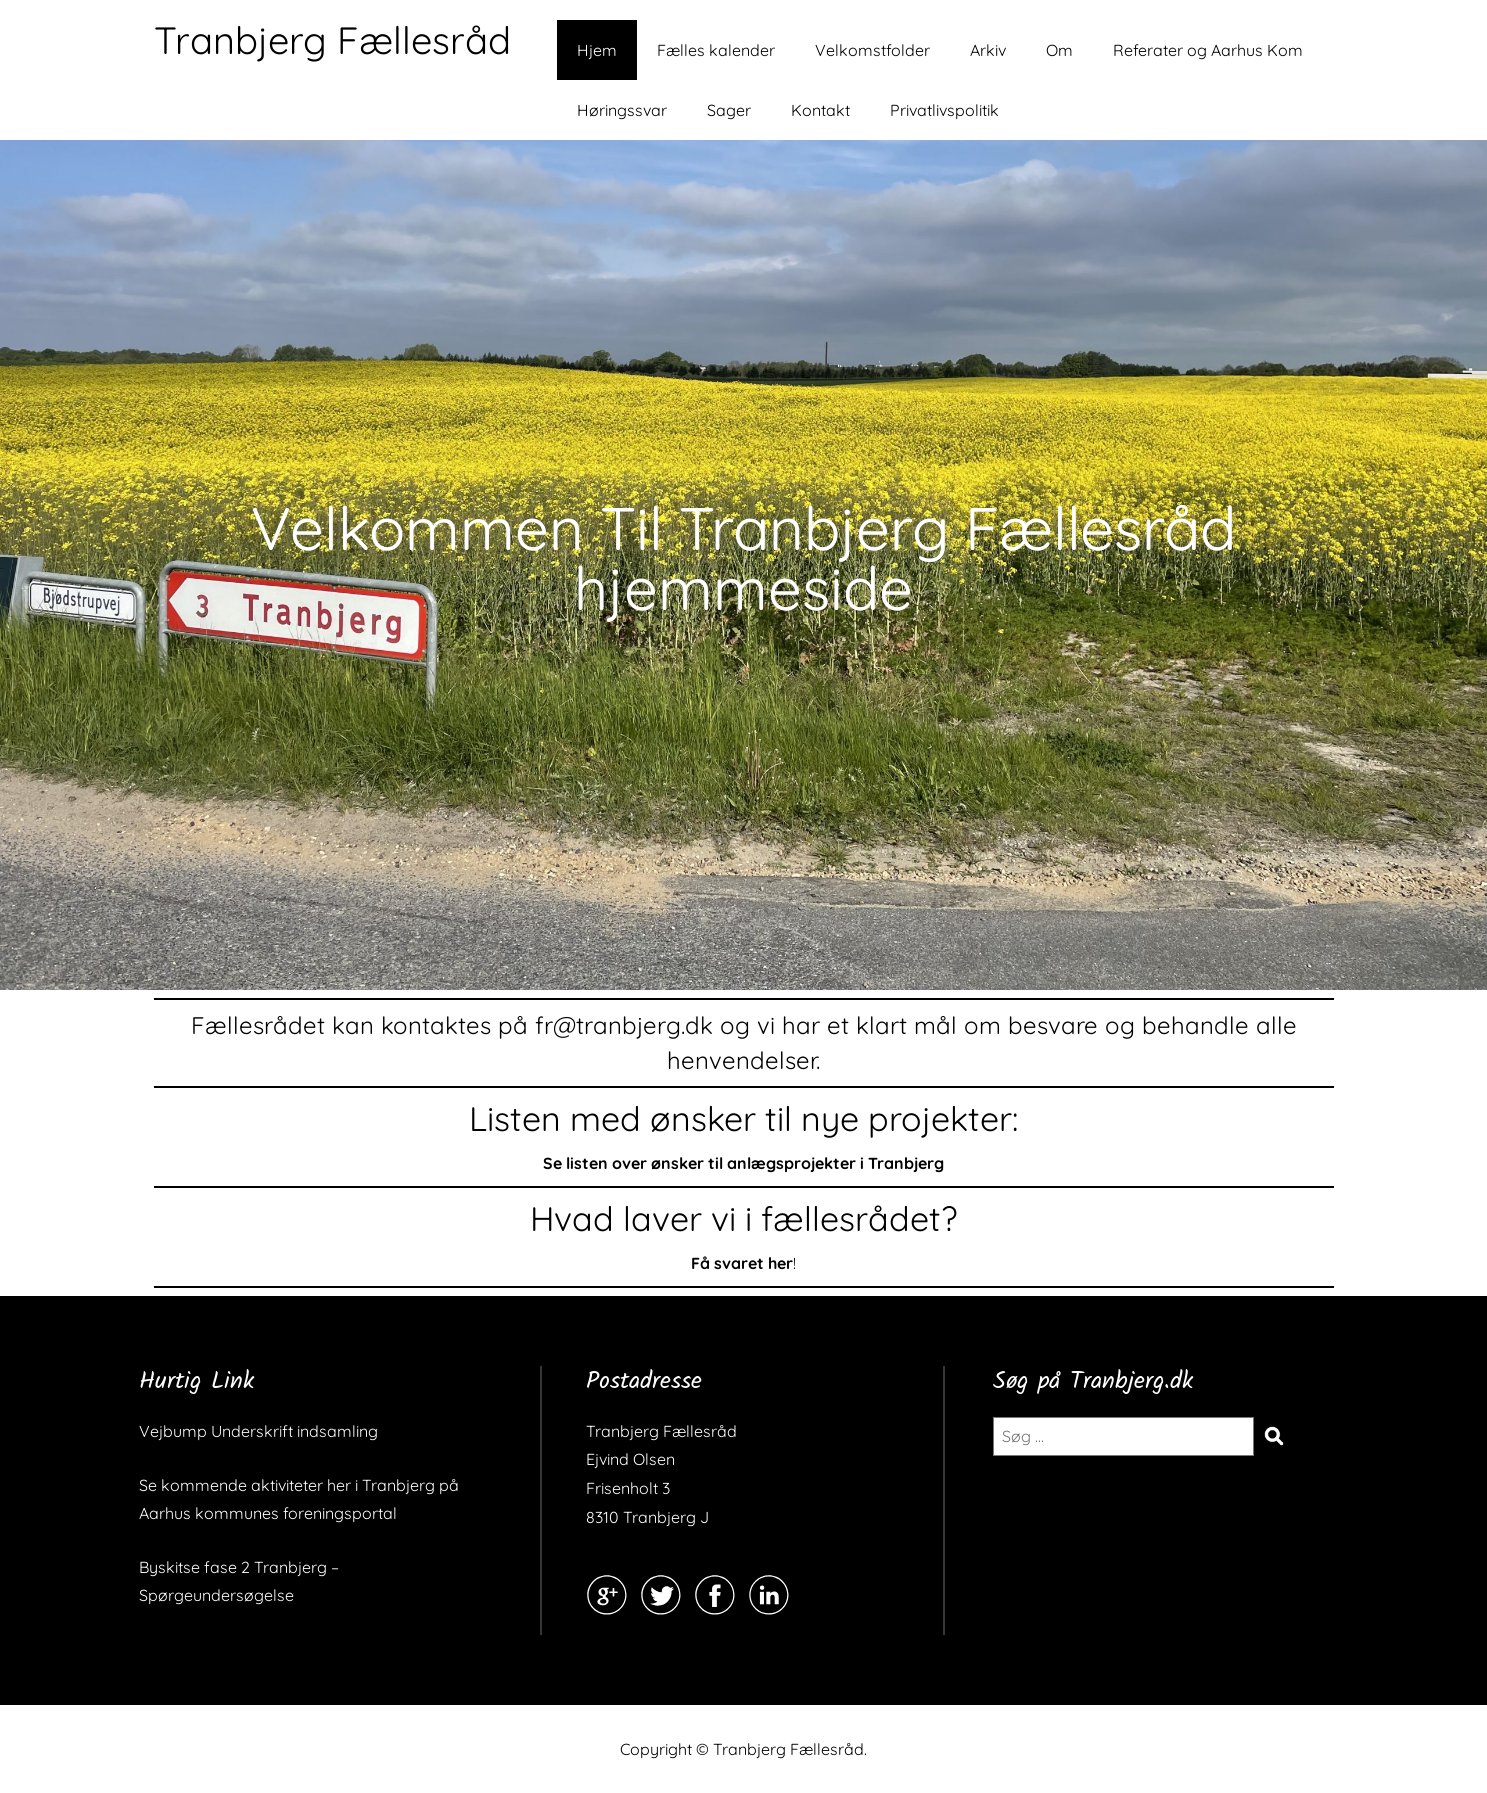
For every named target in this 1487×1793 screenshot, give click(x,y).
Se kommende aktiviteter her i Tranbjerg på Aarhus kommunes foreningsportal (299, 1499)
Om (1059, 50)
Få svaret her (742, 1263)
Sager (729, 110)
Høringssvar (622, 110)
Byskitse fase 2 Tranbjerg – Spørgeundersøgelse (239, 1581)
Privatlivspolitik (944, 110)
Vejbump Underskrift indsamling (258, 1431)
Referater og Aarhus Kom (1208, 50)
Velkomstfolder (872, 50)
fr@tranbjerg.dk (624, 1025)
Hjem (597, 50)
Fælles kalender (716, 50)
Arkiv (988, 50)
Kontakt (820, 110)
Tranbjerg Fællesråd (332, 40)
